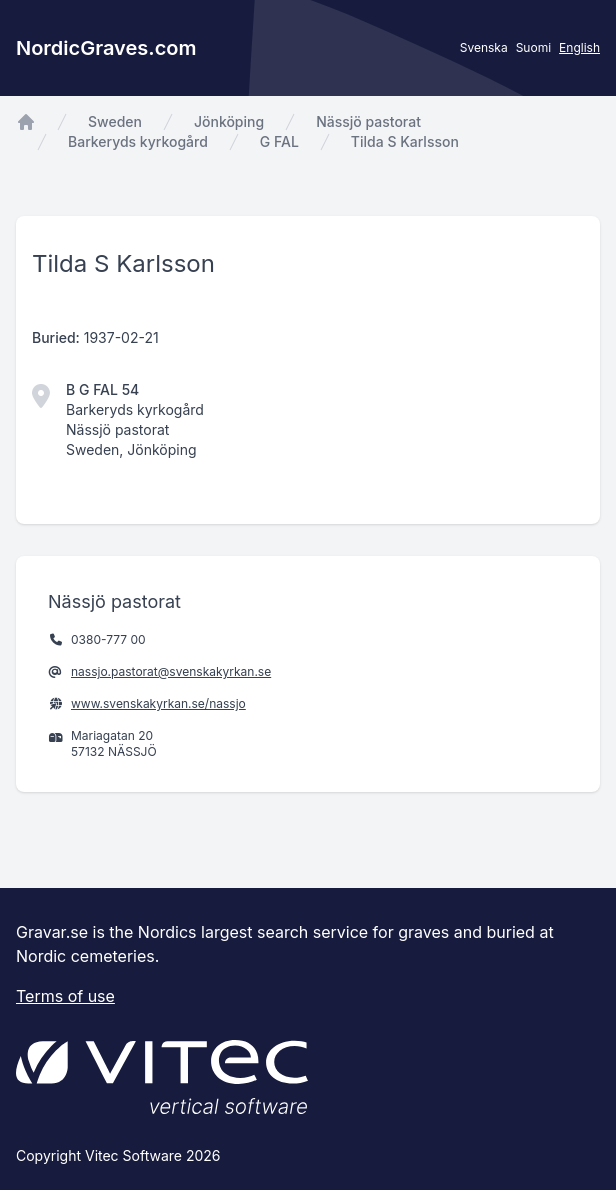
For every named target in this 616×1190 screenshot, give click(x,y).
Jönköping (229, 121)
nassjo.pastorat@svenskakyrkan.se (171, 671)
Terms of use (65, 996)
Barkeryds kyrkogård (138, 141)
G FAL (279, 141)
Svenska (484, 47)
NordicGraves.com (106, 48)
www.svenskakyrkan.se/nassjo (158, 703)
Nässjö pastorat (368, 121)
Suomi (533, 47)
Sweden (115, 121)
